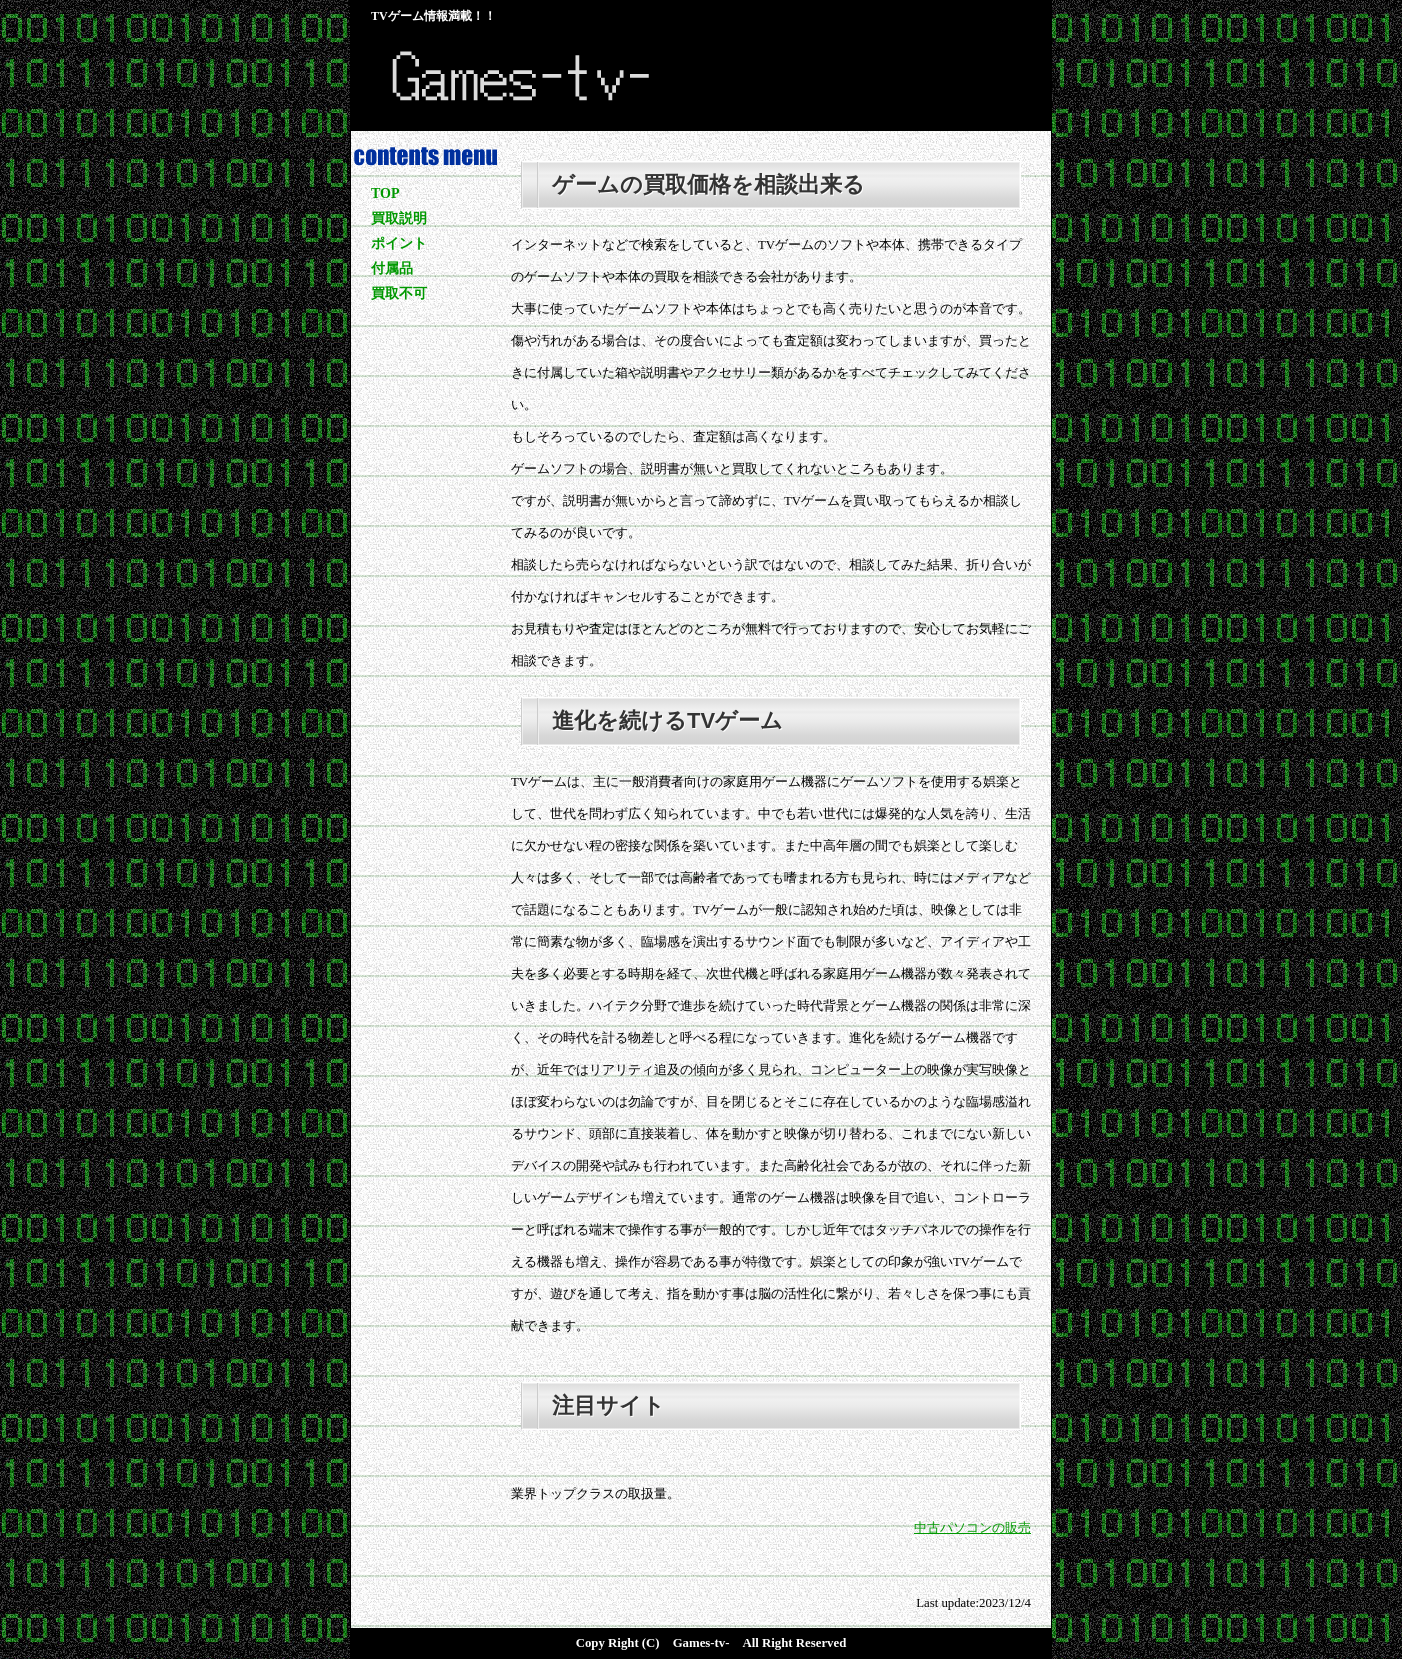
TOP (385, 193)
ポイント (399, 243)
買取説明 (399, 218)
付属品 (392, 268)
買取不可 (399, 293)
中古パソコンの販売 (972, 1528)
